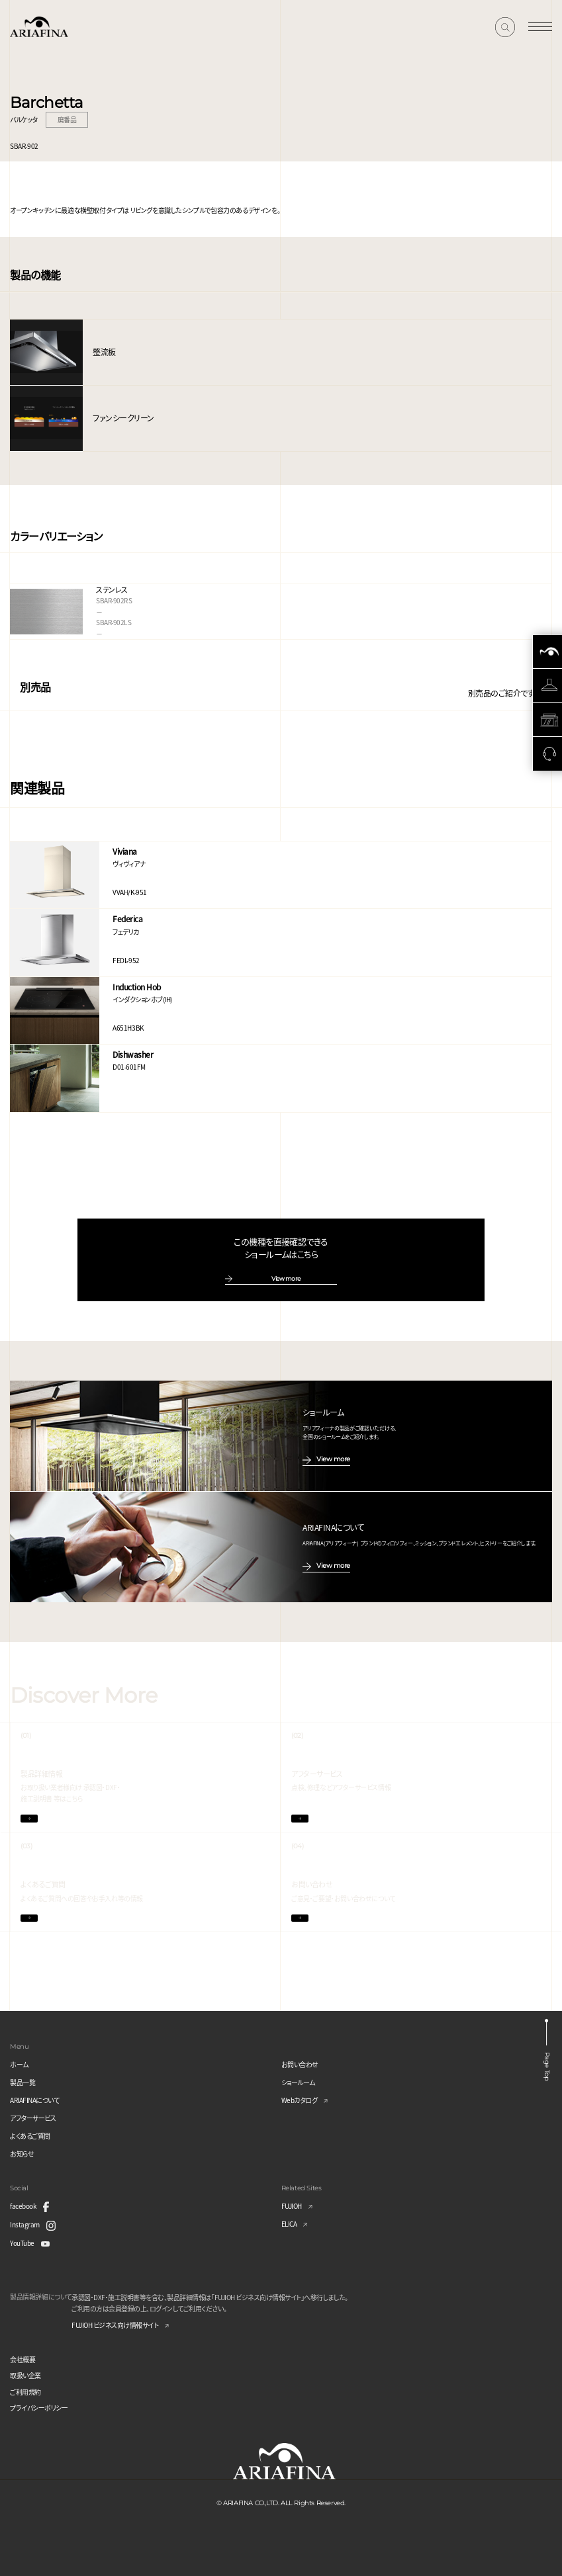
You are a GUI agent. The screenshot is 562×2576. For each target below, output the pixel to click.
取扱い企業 (25, 2375)
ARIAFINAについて (34, 2100)
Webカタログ (299, 2100)
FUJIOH (291, 2206)
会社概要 (22, 2359)
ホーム (19, 2064)
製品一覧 (22, 2082)
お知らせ (22, 2154)
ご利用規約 (25, 2392)
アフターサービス (33, 2118)
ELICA (289, 2224)
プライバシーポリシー (39, 2408)
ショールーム (298, 2082)
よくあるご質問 (30, 2136)
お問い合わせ (299, 2064)
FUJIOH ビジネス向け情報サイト (114, 2325)
